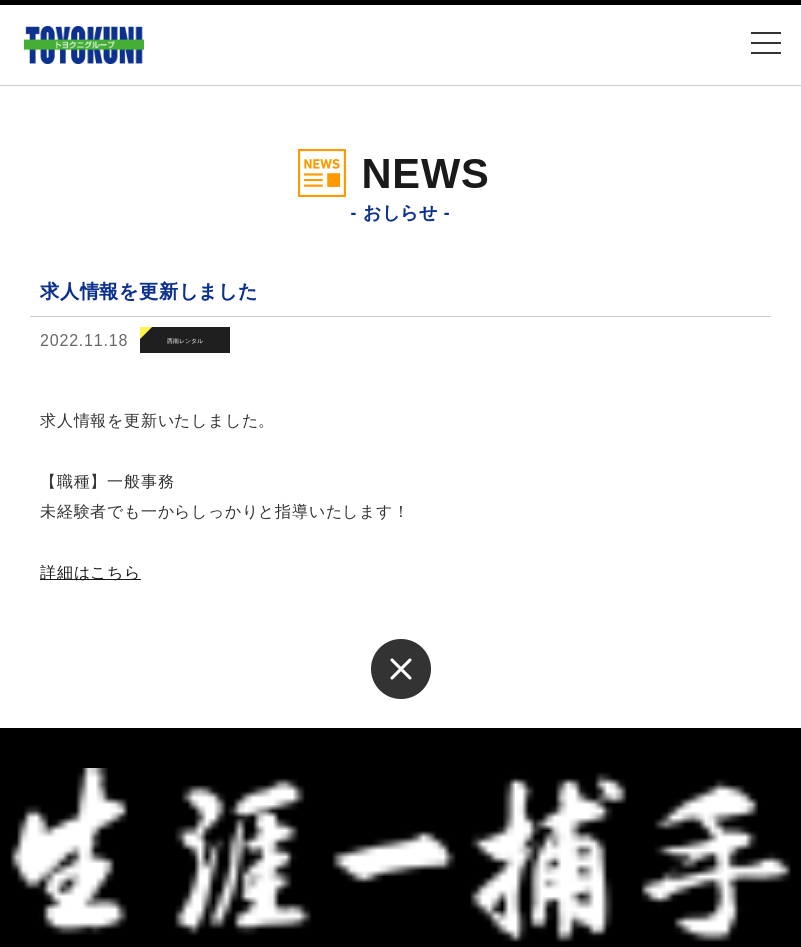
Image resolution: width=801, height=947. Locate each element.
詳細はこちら (90, 572)
